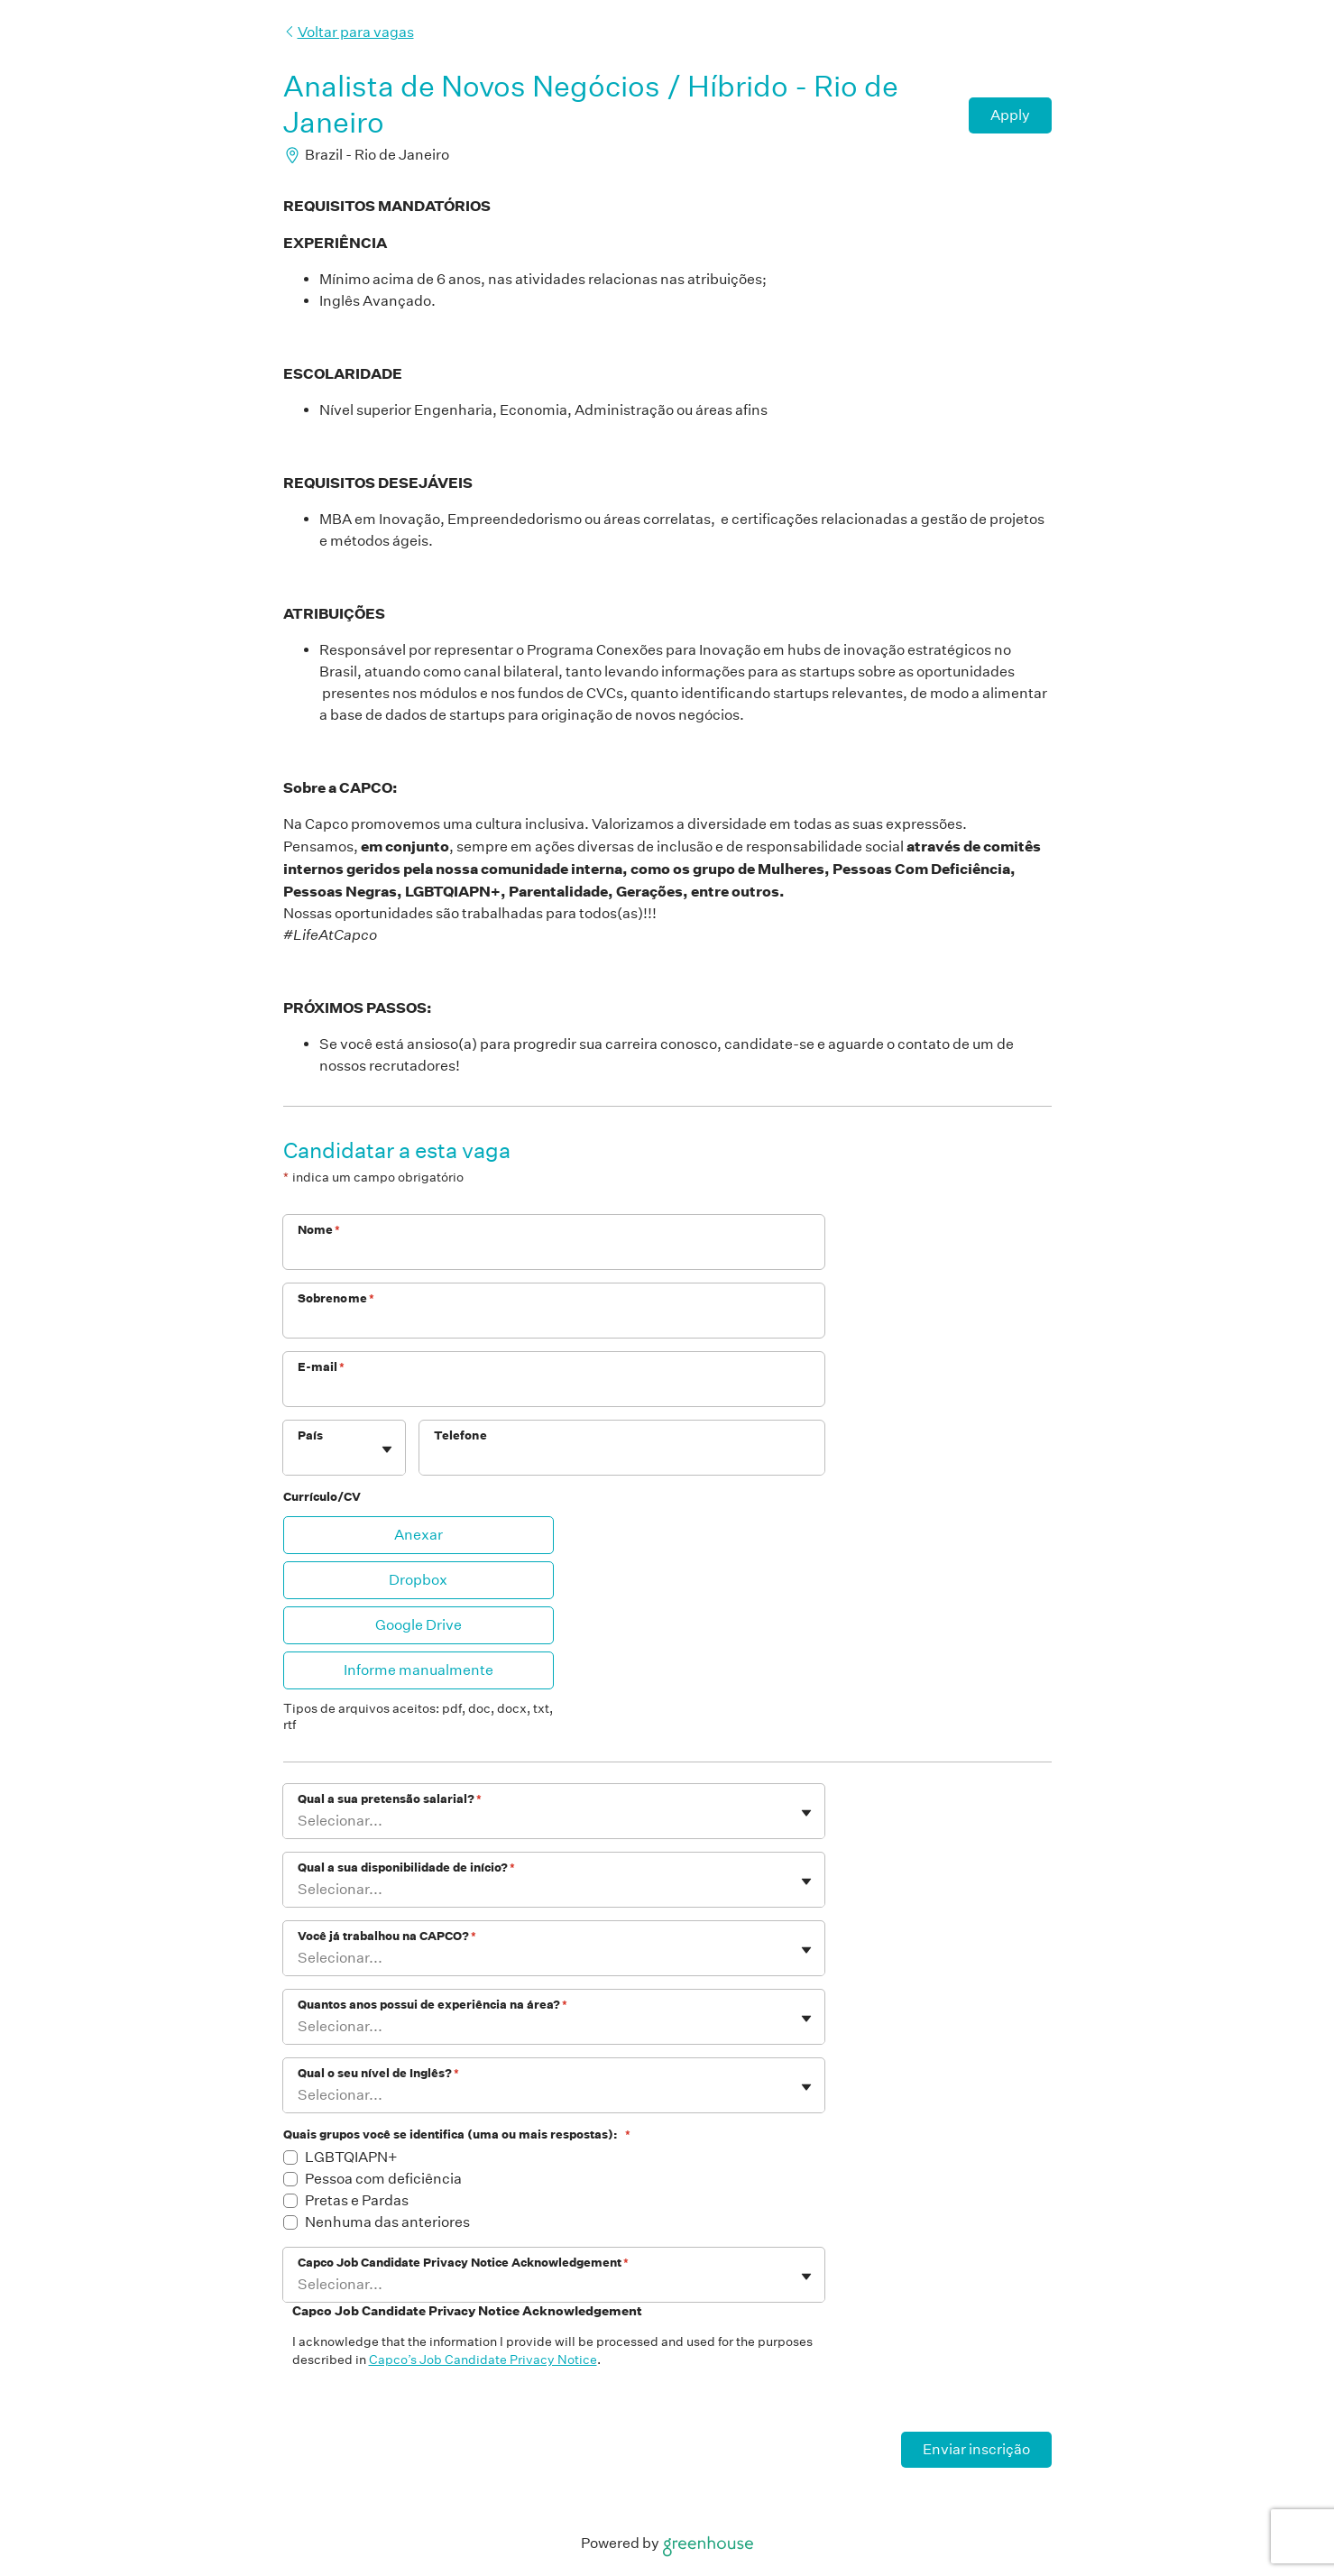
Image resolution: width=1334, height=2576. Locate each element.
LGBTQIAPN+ (351, 2157)
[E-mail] (553, 1390)
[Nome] (553, 1253)
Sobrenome (336, 1298)
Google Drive (418, 1624)
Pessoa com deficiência (383, 2178)
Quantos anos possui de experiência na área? (432, 2004)
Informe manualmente (418, 1670)
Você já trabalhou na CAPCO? (387, 1936)
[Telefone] (621, 1459)
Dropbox (418, 1579)
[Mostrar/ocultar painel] (387, 1449)
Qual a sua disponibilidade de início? (406, 1867)
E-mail (321, 1367)
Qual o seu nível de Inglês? (378, 2073)
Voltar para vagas (348, 32)
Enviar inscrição (976, 2449)
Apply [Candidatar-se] (1010, 115)
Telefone (460, 1435)
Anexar (418, 1534)
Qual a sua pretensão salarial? (390, 1799)
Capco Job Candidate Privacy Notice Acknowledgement (463, 2262)
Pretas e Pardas (357, 2200)
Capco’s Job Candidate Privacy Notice (483, 2359)
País (310, 1435)
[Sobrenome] (553, 1322)
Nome (319, 1229)
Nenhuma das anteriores (387, 2222)
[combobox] (299, 1457)
